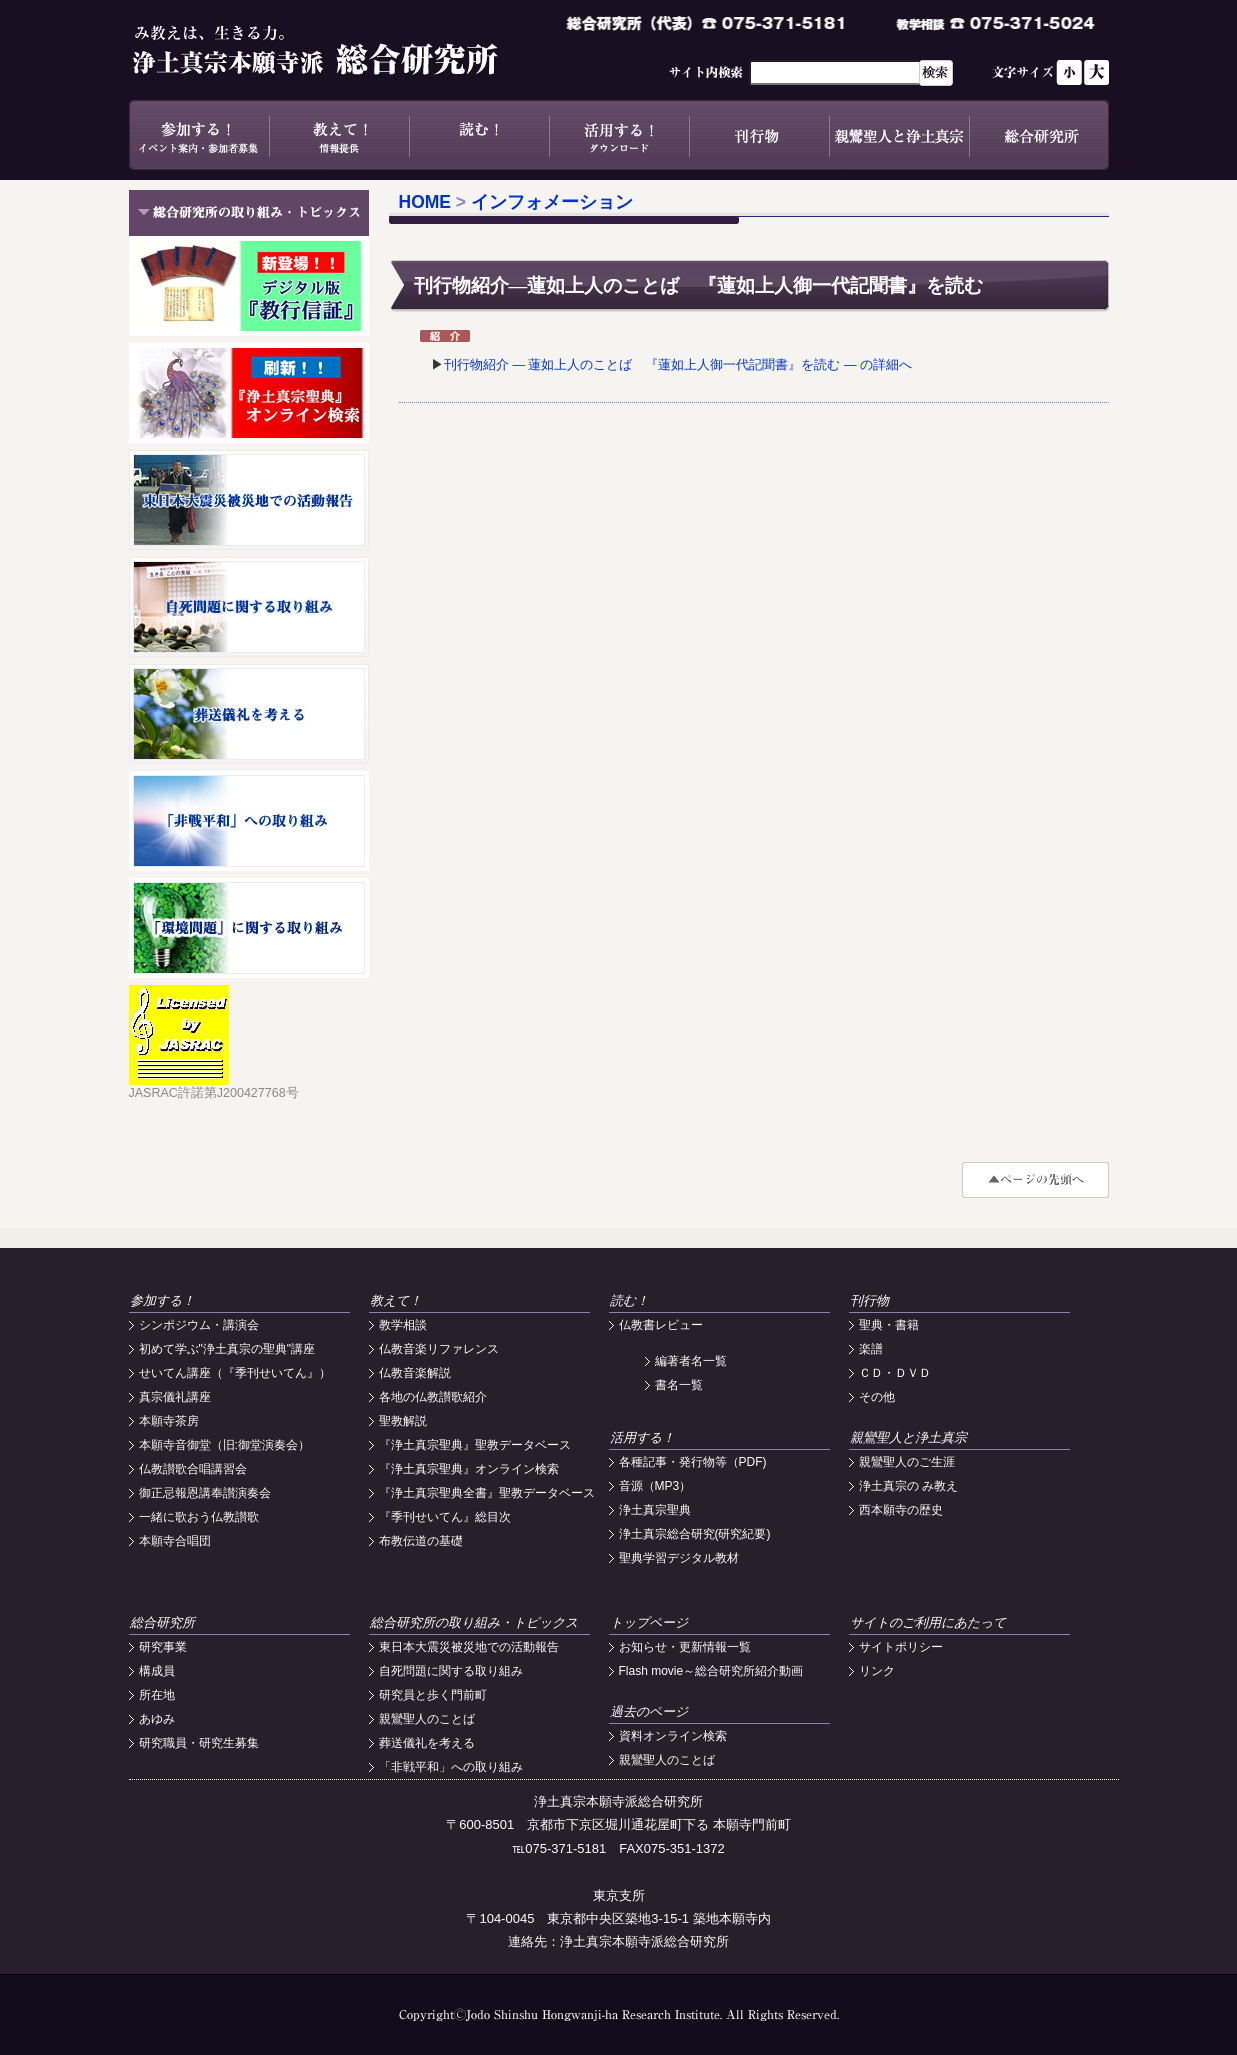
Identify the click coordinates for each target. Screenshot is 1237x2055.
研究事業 (163, 1647)
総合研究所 (1039, 135)
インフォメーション (552, 202)
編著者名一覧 (691, 1361)
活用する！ (619, 135)
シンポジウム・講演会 (199, 1325)
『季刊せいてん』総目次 (445, 1517)
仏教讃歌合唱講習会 (193, 1469)
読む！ (479, 135)
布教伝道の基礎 (421, 1541)
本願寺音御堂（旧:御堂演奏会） (224, 1445)
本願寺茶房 (169, 1421)
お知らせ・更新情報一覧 (685, 1647)
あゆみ (157, 1719)
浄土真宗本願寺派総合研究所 (344, 50)
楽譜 (871, 1349)
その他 (877, 1397)
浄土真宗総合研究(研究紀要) (695, 1534)
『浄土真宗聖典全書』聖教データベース (487, 1493)
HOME (425, 202)
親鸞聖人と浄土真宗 (899, 135)
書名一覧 (679, 1385)
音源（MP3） (655, 1486)
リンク (877, 1671)
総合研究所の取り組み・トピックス (474, 1622)
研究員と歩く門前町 (433, 1695)
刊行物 (759, 135)
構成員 (157, 1671)
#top (1035, 1180)
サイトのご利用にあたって (928, 1622)
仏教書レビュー (661, 1325)
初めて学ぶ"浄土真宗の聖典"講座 (227, 1349)
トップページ (649, 1622)
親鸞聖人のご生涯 (907, 1462)
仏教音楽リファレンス (439, 1349)
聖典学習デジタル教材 (679, 1558)
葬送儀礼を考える (427, 1743)
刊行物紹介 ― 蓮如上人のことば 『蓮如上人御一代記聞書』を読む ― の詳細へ (678, 365)
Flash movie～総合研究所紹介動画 (711, 1671)
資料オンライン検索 (673, 1736)
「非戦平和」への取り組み (451, 1767)
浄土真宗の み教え (908, 1486)
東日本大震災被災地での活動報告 (469, 1647)
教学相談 (403, 1325)
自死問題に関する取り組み (451, 1671)
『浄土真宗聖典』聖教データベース (475, 1445)
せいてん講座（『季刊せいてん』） (235, 1373)
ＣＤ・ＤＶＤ (895, 1373)
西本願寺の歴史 (901, 1510)
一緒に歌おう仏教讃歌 (199, 1517)
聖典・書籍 (889, 1325)
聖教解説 (403, 1421)
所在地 (157, 1695)
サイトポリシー (901, 1647)
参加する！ (199, 135)
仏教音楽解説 (415, 1373)
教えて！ (339, 135)
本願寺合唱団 (175, 1541)
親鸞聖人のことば (427, 1719)
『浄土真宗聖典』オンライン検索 (469, 1469)
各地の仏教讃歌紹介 (433, 1397)
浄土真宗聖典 (655, 1510)
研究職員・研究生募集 (199, 1743)
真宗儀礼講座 (175, 1397)
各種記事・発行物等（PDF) (693, 1462)
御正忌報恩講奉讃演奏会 (205, 1493)
